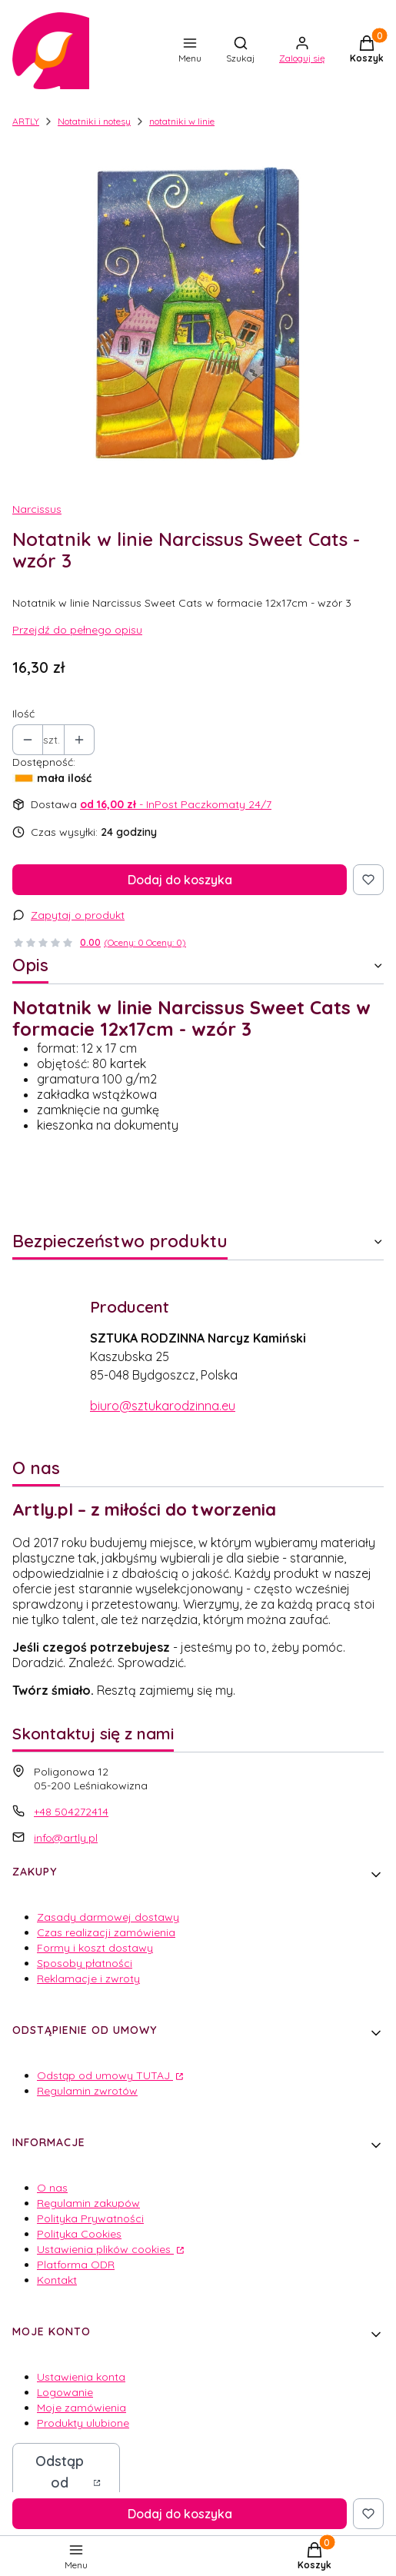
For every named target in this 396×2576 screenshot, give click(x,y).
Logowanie (65, 2392)
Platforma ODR (76, 2264)
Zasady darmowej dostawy (108, 1917)
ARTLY (25, 121)
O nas (52, 2188)
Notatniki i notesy (94, 121)
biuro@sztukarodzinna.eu (162, 1405)
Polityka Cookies (79, 2234)
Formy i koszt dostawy (95, 1948)
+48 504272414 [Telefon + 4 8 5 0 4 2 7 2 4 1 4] (71, 1812)
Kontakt (57, 2280)
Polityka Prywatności (90, 2218)
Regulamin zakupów (88, 2203)
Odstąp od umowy (59, 2482)
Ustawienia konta (81, 2377)
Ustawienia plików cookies (105, 2249)
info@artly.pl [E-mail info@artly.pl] (66, 1838)
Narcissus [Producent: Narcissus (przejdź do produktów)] (37, 509)
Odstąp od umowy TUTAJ (105, 2075)
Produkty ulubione (83, 2423)
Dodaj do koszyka (180, 879)
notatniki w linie (182, 121)
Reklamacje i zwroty (88, 1978)
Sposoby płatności (84, 1963)
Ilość (23, 714)
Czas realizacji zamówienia (106, 1932)
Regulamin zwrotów (87, 2091)
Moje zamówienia (81, 2408)
